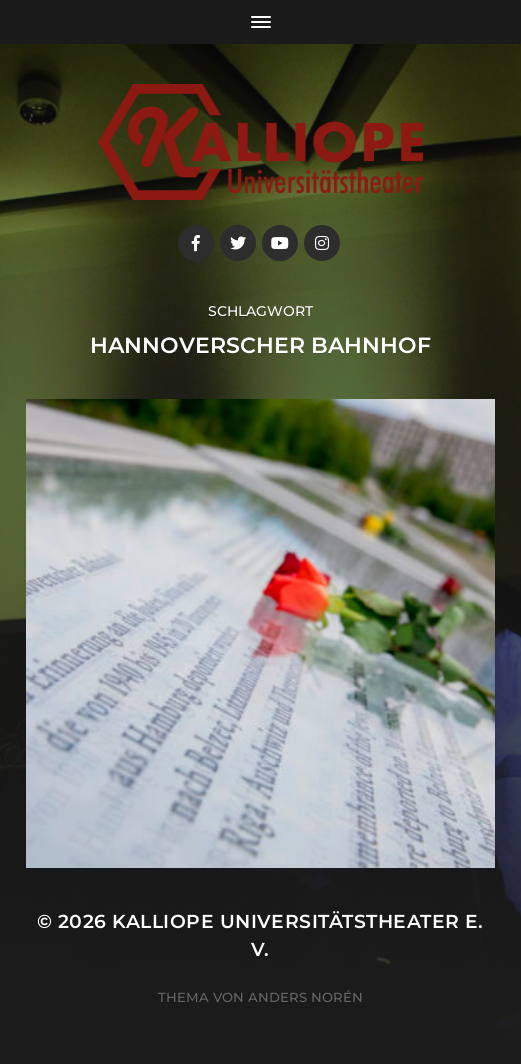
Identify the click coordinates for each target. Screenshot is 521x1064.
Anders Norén (305, 997)
